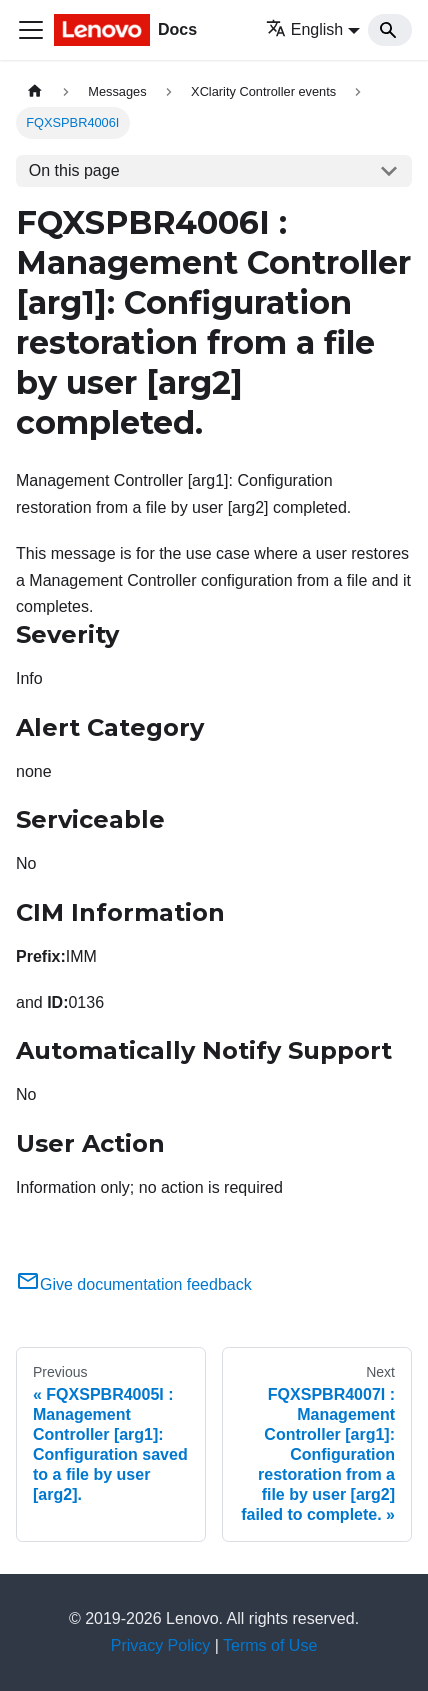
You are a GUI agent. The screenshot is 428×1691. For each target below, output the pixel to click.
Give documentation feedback (134, 1284)
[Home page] (35, 91)
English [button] (304, 29)
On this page (74, 170)
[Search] (390, 30)
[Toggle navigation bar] (31, 30)
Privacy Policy (161, 1645)
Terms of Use (270, 1645)
